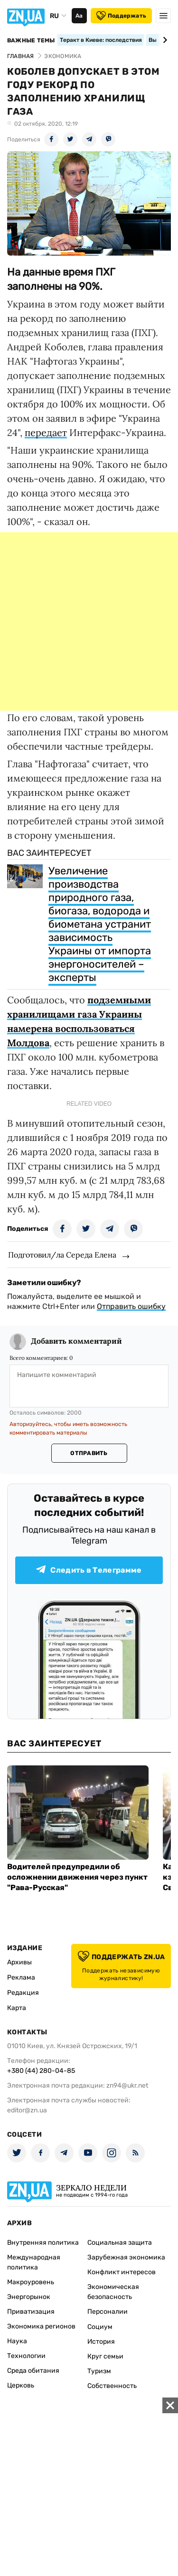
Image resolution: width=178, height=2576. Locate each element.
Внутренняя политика (43, 2243)
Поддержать (121, 15)
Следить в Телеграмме (88, 1570)
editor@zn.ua (27, 2110)
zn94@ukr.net (127, 2085)
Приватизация (31, 2312)
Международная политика (33, 2262)
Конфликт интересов (121, 2272)
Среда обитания (33, 2371)
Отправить (88, 1453)
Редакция (23, 1993)
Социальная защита (119, 2243)
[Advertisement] (89, 621)
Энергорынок (28, 2297)
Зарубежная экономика (126, 2257)
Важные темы (31, 40)
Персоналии (107, 2312)
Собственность (112, 2386)
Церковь (20, 2385)
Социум (99, 2327)
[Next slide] (163, 40)
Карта (16, 2008)
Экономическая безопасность (113, 2292)
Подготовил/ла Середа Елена (62, 1254)
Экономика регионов (41, 2326)
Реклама (21, 1977)
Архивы (19, 1962)
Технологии (26, 2356)
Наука (17, 2341)
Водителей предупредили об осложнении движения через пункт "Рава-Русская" (77, 1877)
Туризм (99, 2371)
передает (46, 432)
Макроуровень (30, 2282)
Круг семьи (105, 2356)
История (101, 2342)
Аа (79, 15)
